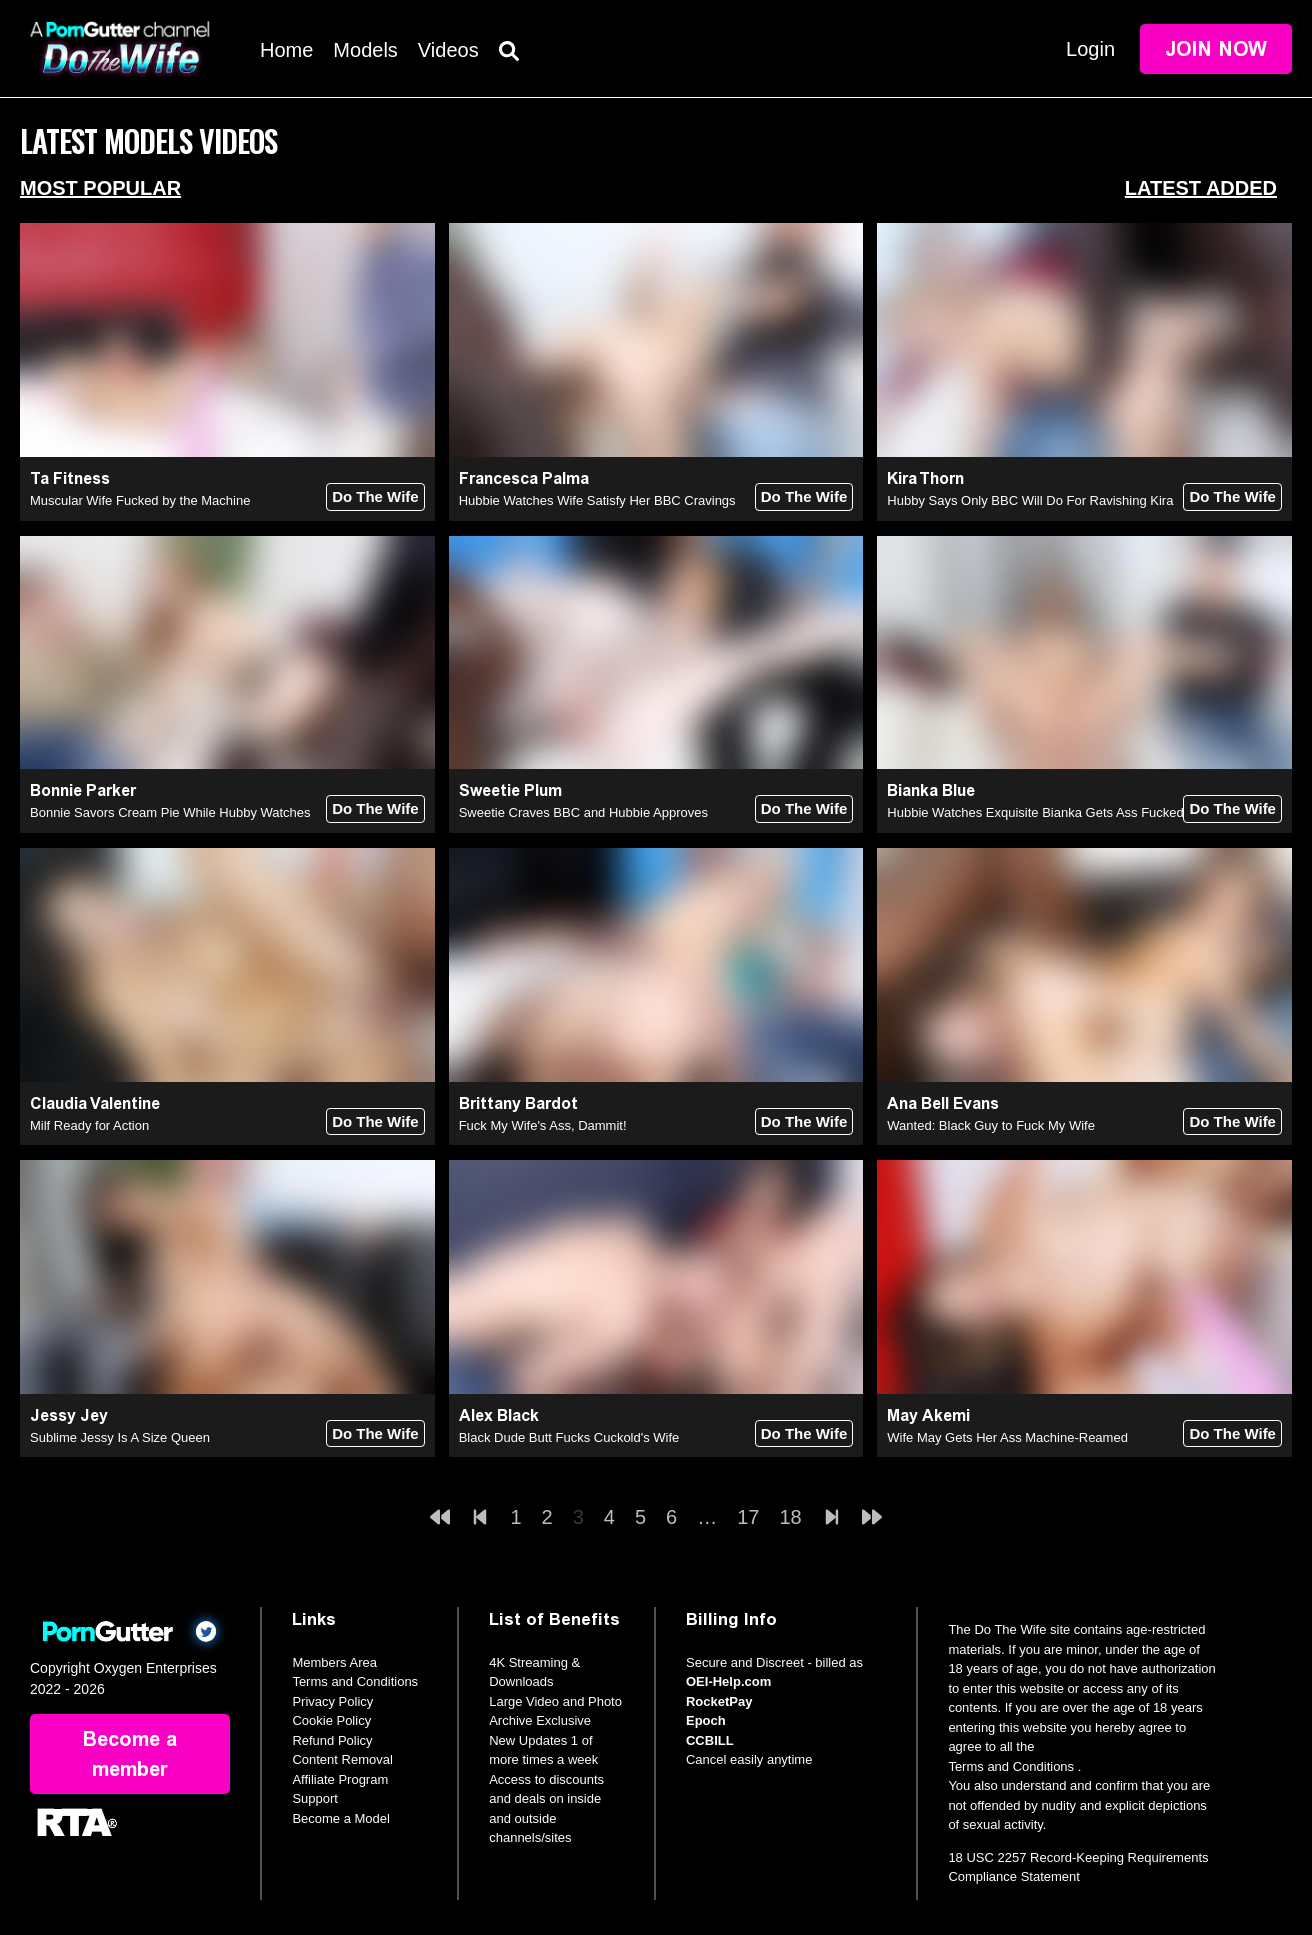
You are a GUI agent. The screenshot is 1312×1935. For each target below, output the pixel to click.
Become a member (130, 1754)
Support (315, 1798)
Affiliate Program (340, 1779)
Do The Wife (375, 496)
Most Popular (100, 188)
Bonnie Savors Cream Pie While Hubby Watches (170, 812)
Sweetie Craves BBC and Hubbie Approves (583, 812)
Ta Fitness (70, 478)
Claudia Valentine (95, 1103)
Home (286, 50)
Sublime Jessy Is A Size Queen (120, 1437)
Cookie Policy (331, 1720)
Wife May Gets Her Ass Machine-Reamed (1007, 1437)
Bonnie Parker (83, 790)
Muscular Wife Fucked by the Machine (140, 500)
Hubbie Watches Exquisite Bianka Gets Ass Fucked (1035, 812)
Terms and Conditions (355, 1681)
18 (790, 1517)
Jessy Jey (69, 1415)
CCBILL (710, 1740)
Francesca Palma (524, 478)
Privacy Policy (332, 1701)
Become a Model (341, 1818)
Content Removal (342, 1759)
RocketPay (719, 1701)
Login (1090, 49)
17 (748, 1517)
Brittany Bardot (518, 1103)
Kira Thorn (925, 478)
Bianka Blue (931, 790)
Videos (448, 50)
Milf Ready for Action (89, 1125)
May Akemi (928, 1415)
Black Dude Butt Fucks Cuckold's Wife (569, 1437)
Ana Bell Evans (943, 1103)
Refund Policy (332, 1740)
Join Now (1216, 49)
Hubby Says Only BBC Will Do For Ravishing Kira (1030, 500)
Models (365, 50)
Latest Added (1201, 188)
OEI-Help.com (728, 1681)
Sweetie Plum (510, 790)
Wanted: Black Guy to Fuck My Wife (991, 1125)
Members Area (334, 1662)
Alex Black (499, 1415)
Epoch (706, 1720)
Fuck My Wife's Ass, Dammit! (543, 1125)
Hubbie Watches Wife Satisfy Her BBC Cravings (597, 500)
